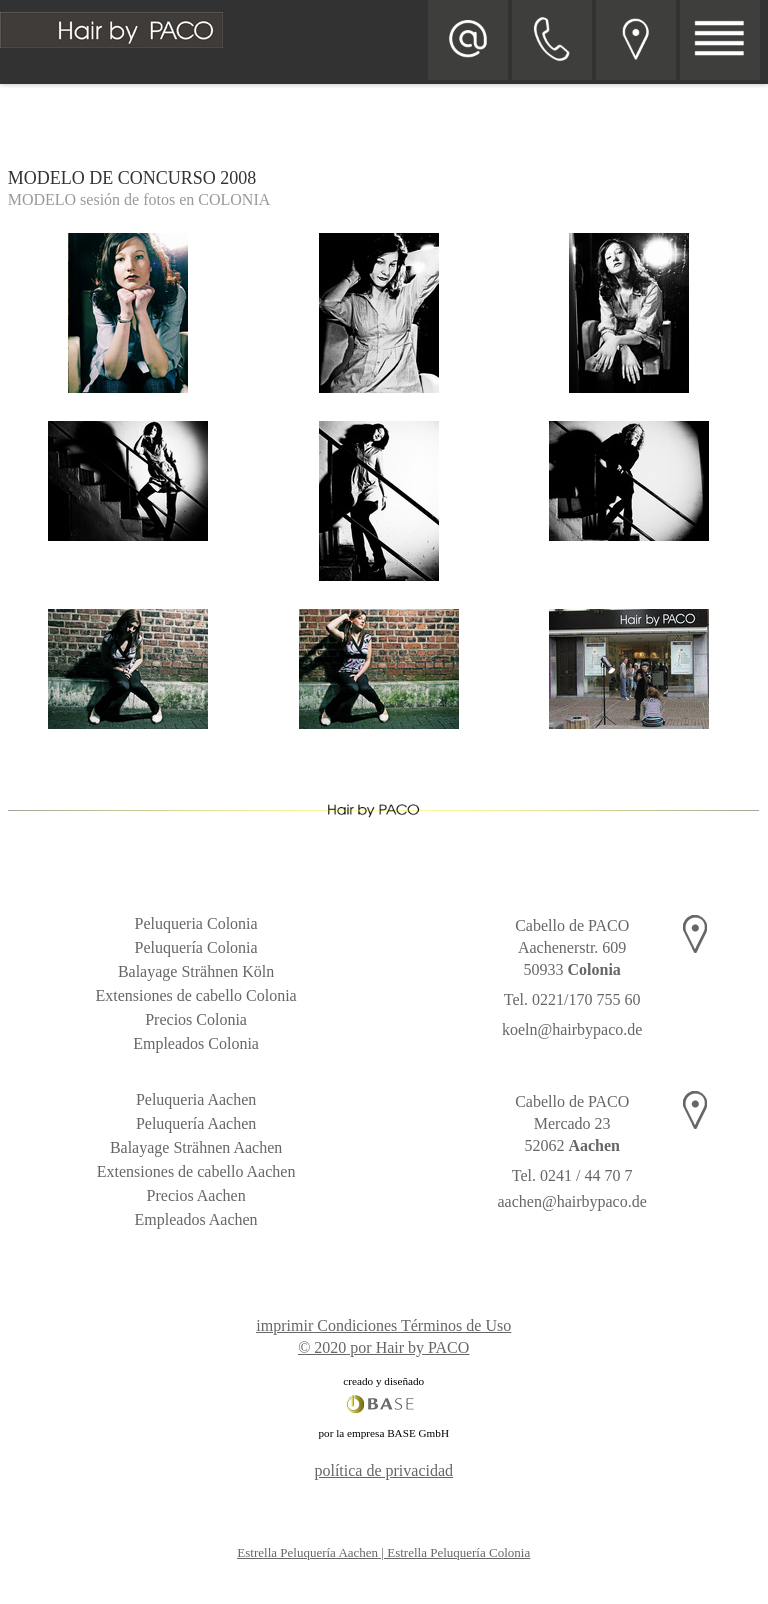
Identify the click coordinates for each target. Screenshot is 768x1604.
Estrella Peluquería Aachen (307, 1552)
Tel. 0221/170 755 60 (572, 999)
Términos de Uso (456, 1325)
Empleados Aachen (196, 1219)
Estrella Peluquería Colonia (458, 1552)
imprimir (284, 1325)
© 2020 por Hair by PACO (383, 1347)
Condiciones (357, 1325)
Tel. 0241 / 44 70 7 (572, 1175)
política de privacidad (383, 1470)
